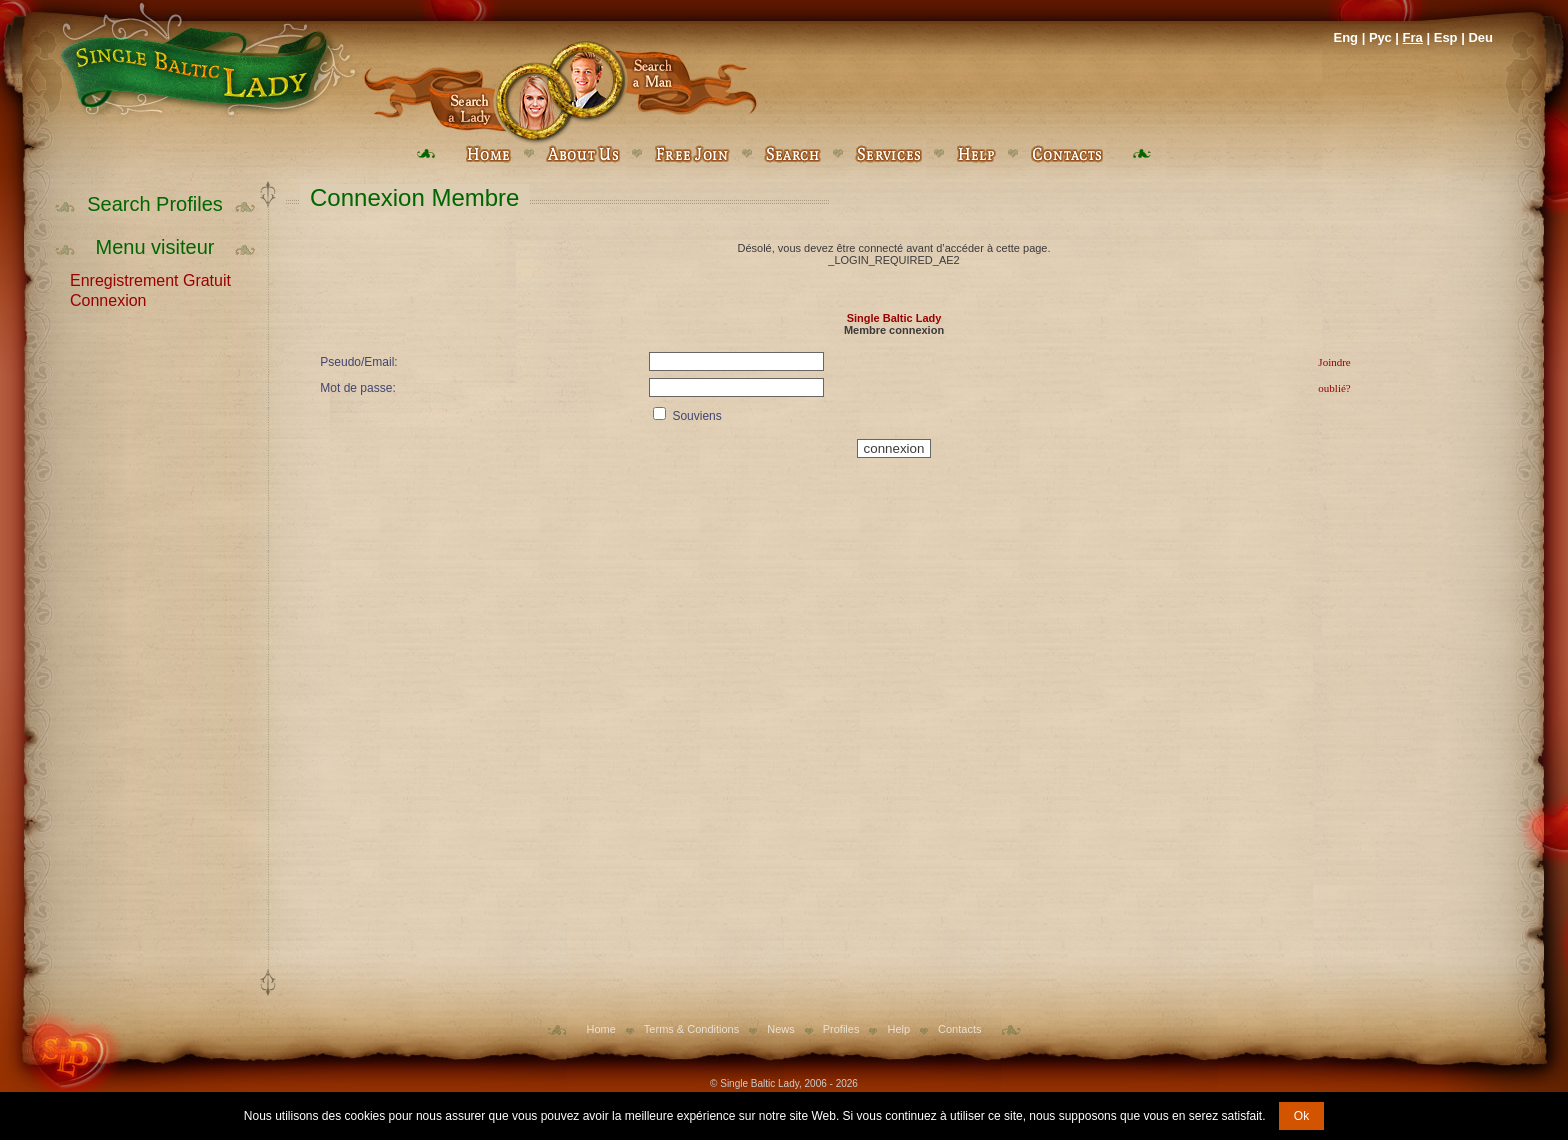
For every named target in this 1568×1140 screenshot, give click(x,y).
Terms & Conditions (691, 1029)
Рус (1380, 37)
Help (898, 1029)
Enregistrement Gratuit (150, 279)
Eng (1345, 37)
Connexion (108, 299)
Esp (1446, 37)
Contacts (959, 1029)
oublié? (1334, 388)
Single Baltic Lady (894, 318)
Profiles (841, 1029)
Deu (1480, 37)
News (781, 1029)
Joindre (1334, 362)
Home (601, 1029)
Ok (1301, 1116)
